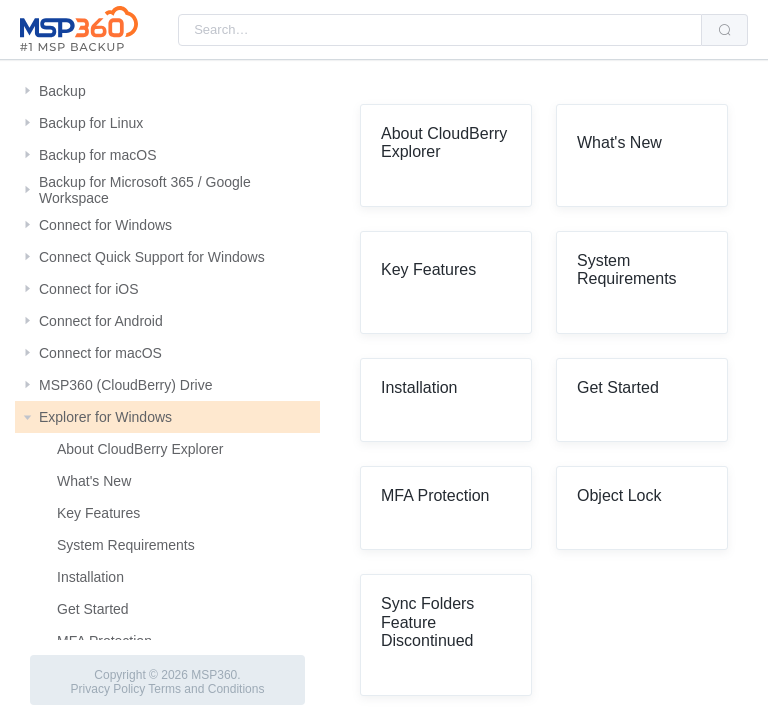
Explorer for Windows (105, 417)
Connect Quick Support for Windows (152, 257)
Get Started (93, 609)
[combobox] (440, 30)
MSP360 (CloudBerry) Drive (126, 385)
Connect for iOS (89, 289)
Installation (90, 577)
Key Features (98, 513)
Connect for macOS (100, 353)
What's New (94, 481)
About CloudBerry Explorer (140, 449)
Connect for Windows (105, 225)
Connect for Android (101, 321)
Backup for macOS (98, 155)
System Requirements (126, 545)
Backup (62, 91)
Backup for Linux (91, 123)
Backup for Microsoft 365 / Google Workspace (145, 190)
